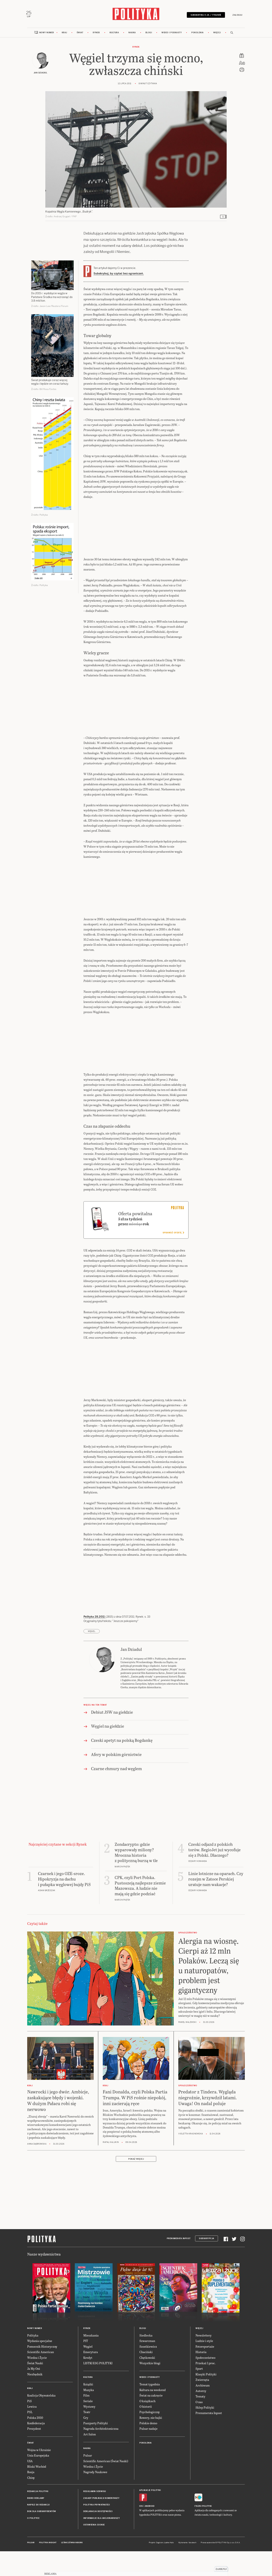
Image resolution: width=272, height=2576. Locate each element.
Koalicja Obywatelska (41, 2397)
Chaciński (146, 2354)
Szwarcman (147, 2343)
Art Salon (89, 2436)
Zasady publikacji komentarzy (101, 2500)
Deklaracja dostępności (97, 2513)
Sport (199, 2370)
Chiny (31, 2479)
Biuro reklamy (35, 2500)
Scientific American (40, 2354)
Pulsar (87, 2457)
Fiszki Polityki (203, 2508)
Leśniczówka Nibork (72, 2544)
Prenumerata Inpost (179, 2240)
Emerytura (90, 2354)
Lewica (32, 2408)
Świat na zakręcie (151, 2397)
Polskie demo (148, 2425)
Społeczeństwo (205, 2359)
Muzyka (88, 2392)
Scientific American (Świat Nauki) (105, 2463)
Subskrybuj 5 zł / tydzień (204, 15)
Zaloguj (236, 15)
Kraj (64, 34)
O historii (145, 2408)
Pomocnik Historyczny (42, 2348)
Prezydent (34, 2430)
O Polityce (33, 2520)
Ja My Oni (33, 2370)
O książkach (147, 2403)
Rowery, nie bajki (150, 2419)
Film (86, 2397)
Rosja (30, 2474)
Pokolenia (197, 34)
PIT (85, 2343)
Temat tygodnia (149, 2386)
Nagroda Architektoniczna (100, 2430)
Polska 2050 (35, 2419)
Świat (80, 34)
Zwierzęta (202, 2381)
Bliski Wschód (36, 2468)
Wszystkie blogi (149, 2365)
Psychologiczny (149, 2414)
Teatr (86, 2414)
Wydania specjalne (39, 2343)
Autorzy (201, 2392)
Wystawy (89, 2408)
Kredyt (87, 2359)
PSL (29, 2414)
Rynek (96, 34)
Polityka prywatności (96, 2506)
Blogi (148, 34)
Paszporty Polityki (95, 2425)
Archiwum (203, 2387)
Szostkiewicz (148, 2348)
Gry (85, 2419)
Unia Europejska (38, 2457)
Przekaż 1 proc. (206, 2365)
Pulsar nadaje (148, 2430)
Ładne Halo (169, 2544)
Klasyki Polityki (206, 2376)
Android (150, 2508)
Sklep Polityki (205, 2409)
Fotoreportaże (205, 2348)
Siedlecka (145, 2337)
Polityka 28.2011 (94, 1618)
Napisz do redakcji (38, 2506)
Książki (88, 2386)
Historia (201, 2354)
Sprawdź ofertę (173, 1235)
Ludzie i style (204, 2343)
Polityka (32, 2337)
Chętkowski (147, 2359)
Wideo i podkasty (172, 34)
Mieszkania (91, 2337)
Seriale (88, 2403)
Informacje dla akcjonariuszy (101, 2520)
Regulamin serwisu (94, 2493)
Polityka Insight (48, 2544)
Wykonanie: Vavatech (187, 2544)
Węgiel (88, 2348)
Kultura (114, 34)
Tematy (200, 2398)
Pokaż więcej (136, 2161)
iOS (141, 2508)
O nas (199, 2404)
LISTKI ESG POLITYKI (97, 2365)
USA (30, 2463)
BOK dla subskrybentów (41, 2513)
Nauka (132, 34)
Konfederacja (36, 2425)
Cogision (159, 2544)
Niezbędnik (34, 2376)
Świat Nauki (35, 2365)
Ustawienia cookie (94, 2526)
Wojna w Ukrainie (39, 2452)
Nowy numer (46, 34)
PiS (29, 2403)
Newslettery (204, 2337)
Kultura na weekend (152, 2392)
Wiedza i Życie (37, 2359)
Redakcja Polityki (37, 2493)
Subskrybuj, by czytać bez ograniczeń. (119, 275)
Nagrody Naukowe (95, 2474)
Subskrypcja (206, 2240)
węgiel (91, 1633)
